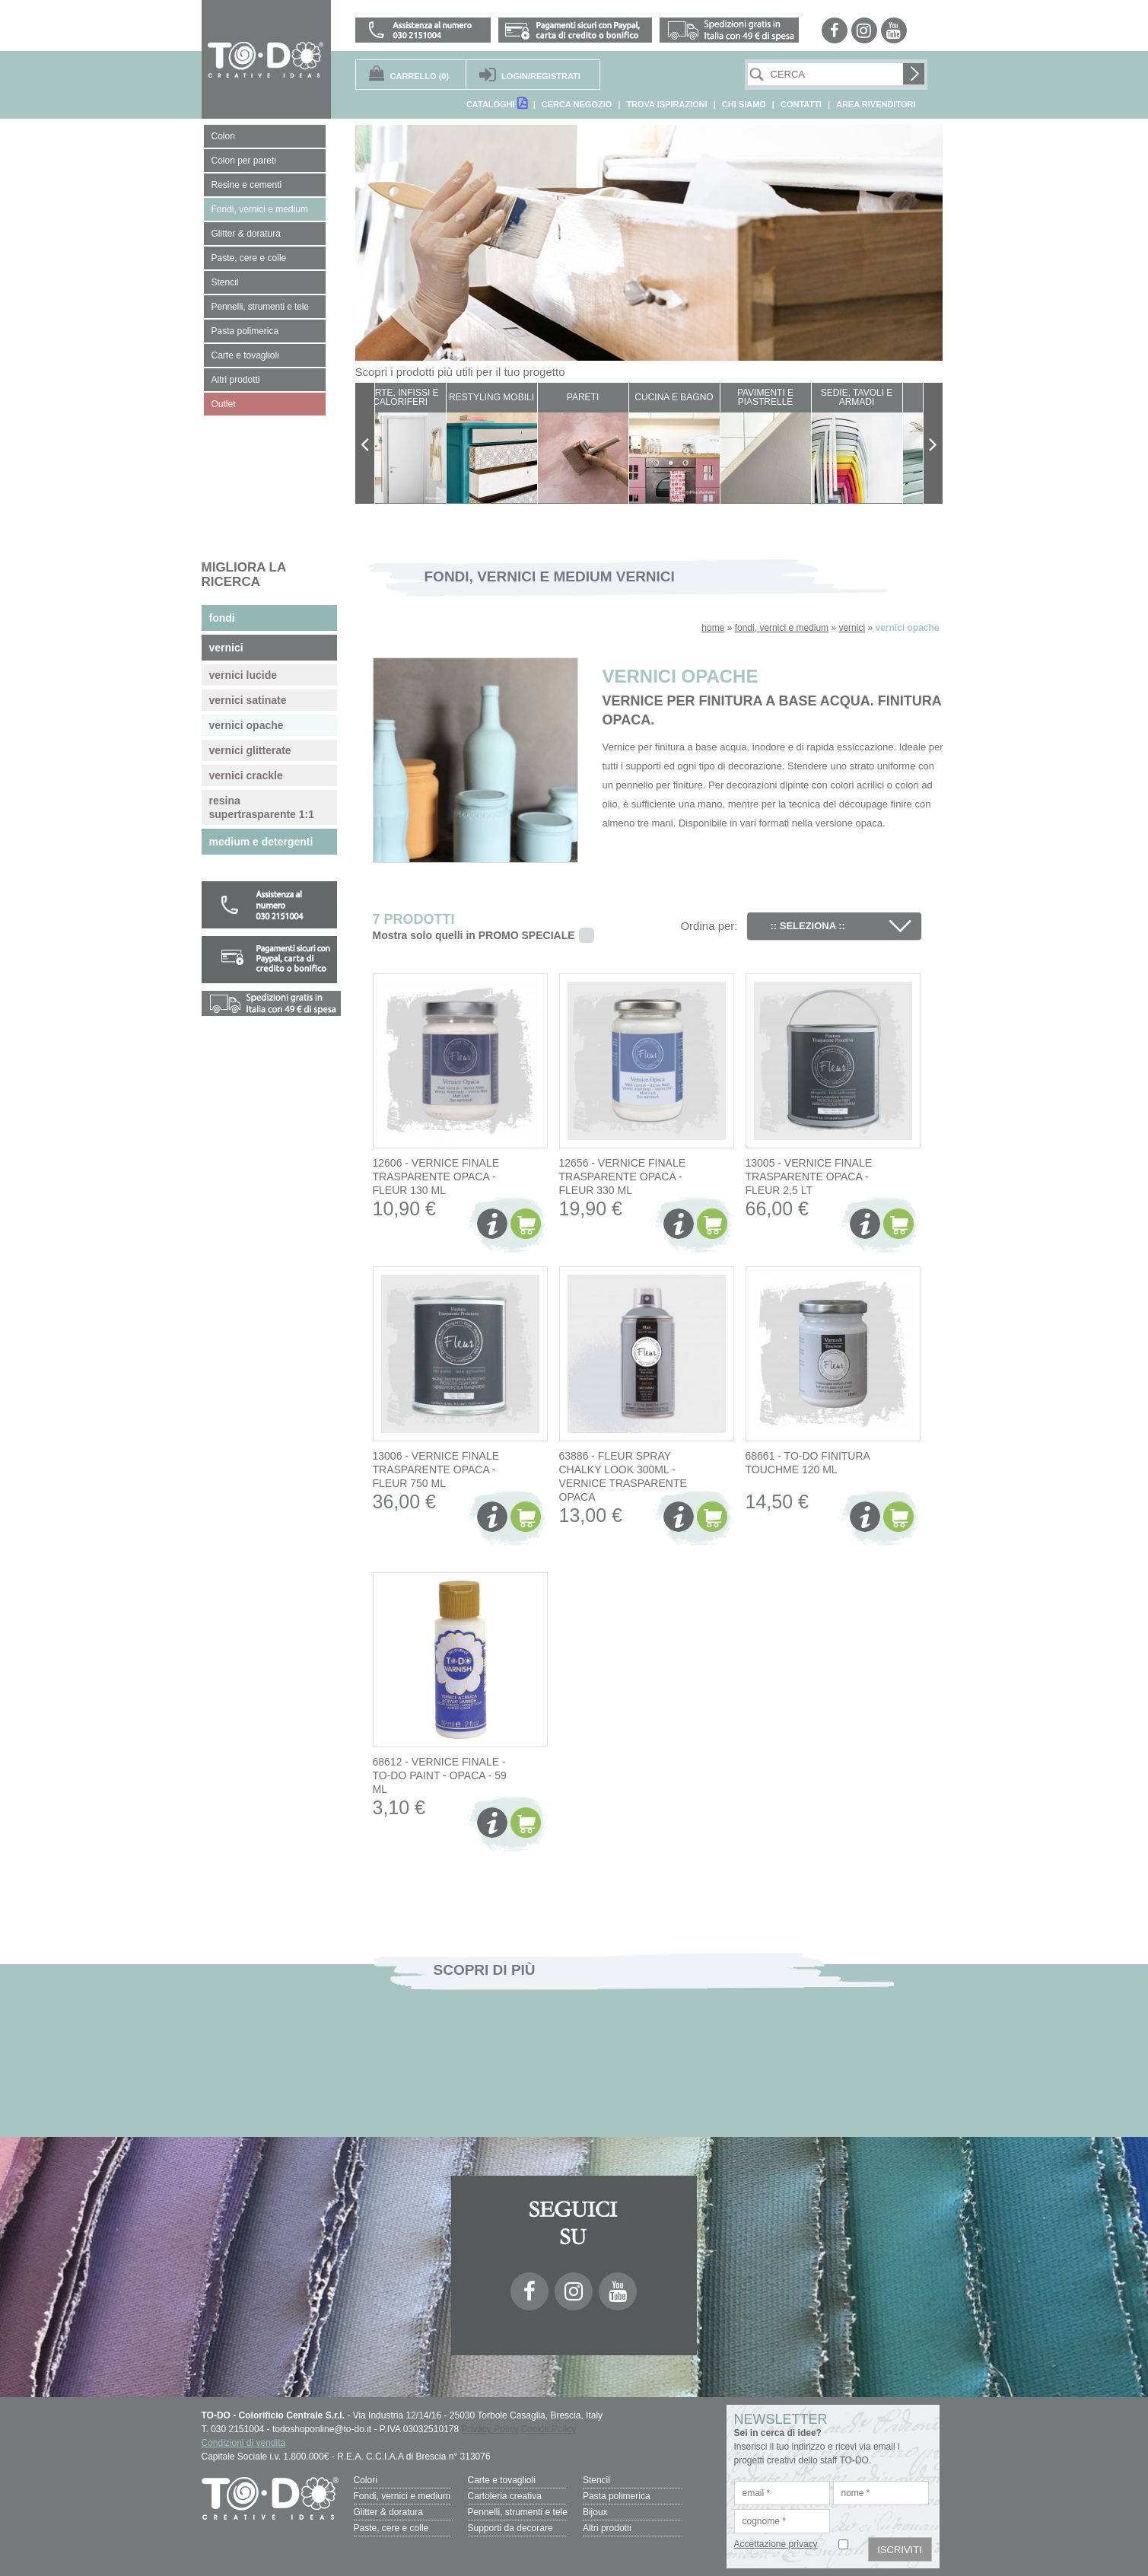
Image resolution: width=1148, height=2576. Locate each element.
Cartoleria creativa (505, 2496)
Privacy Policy (490, 2429)
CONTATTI (801, 104)
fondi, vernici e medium (781, 628)
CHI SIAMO (744, 104)
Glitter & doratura (388, 2512)
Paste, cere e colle (391, 2528)
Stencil (596, 2480)
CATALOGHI (496, 103)
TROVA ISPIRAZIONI (666, 104)
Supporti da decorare (510, 2528)
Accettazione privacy (776, 2544)
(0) (420, 76)
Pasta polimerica (616, 2496)
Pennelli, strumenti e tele (518, 2512)
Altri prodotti (607, 2528)
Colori (365, 2480)
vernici (851, 628)
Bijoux (595, 2512)
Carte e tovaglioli (502, 2480)
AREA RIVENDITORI (876, 104)
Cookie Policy (549, 2429)
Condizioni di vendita (244, 2442)
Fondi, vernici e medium (402, 2496)
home (712, 628)
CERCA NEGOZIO (577, 104)
